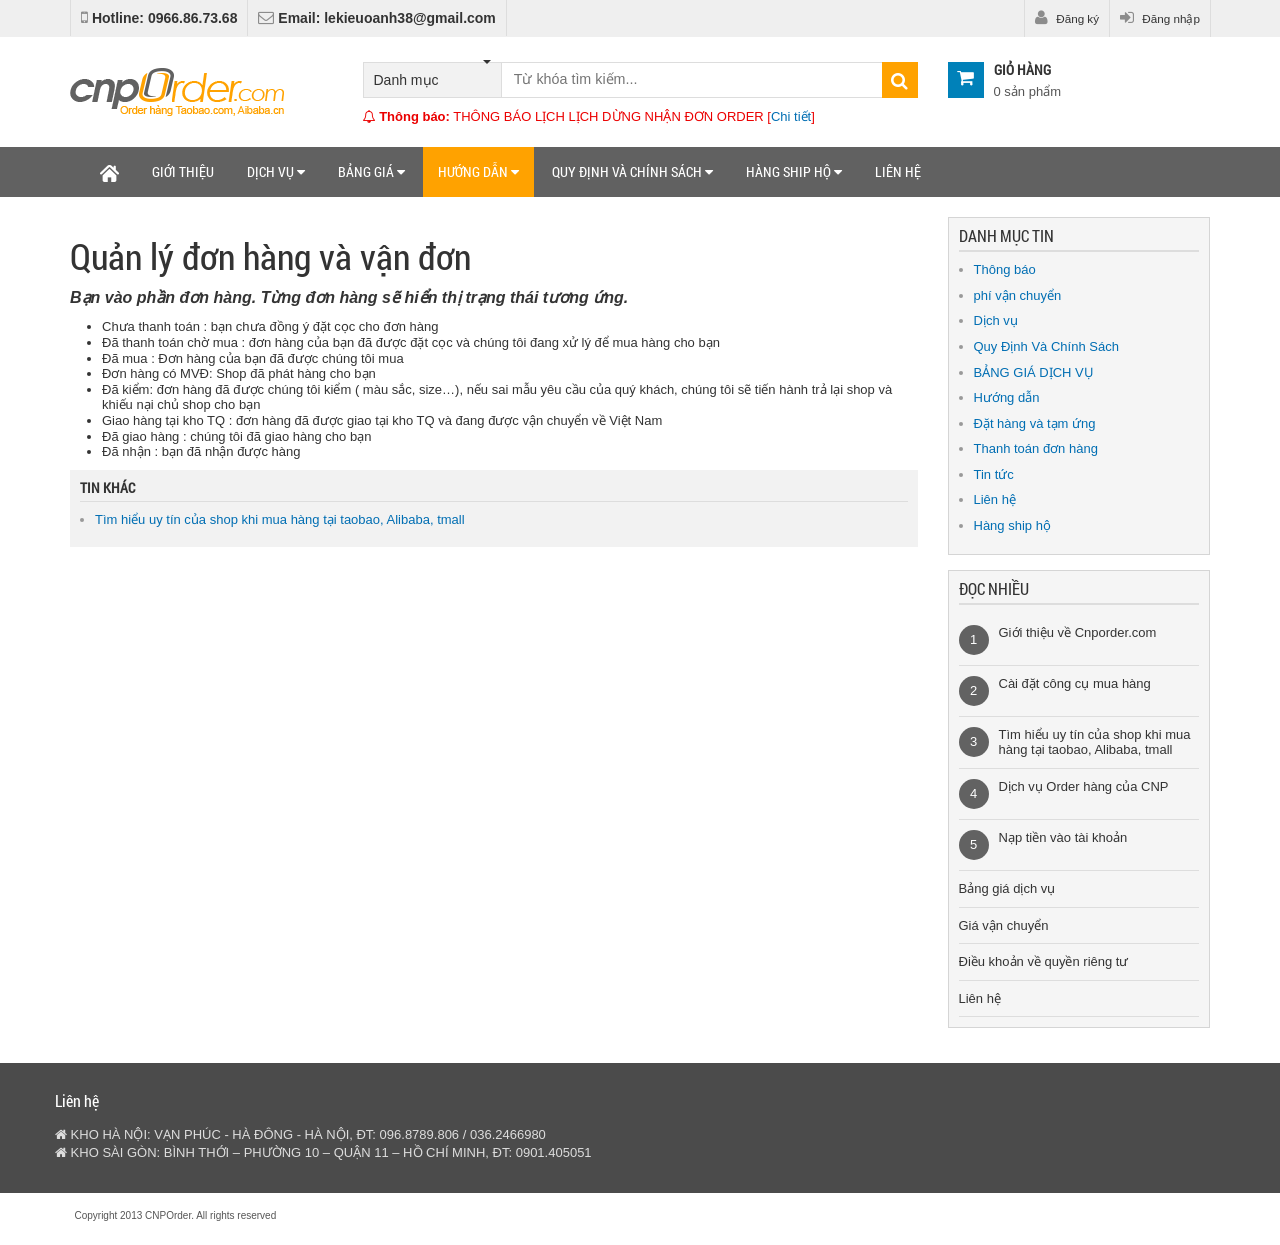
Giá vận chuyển (1004, 925)
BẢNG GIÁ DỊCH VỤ (1034, 372)
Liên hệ (898, 171)
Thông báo (1005, 269)
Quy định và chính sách (632, 171)
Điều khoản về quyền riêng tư (1044, 961)
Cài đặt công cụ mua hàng (1075, 683)
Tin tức (994, 474)
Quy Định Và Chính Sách (1046, 346)
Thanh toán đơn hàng (1036, 448)
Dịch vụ (276, 171)
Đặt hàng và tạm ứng (1035, 423)
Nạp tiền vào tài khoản (1063, 837)
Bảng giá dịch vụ (1007, 888)
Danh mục (432, 75)
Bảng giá (371, 171)
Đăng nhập (1160, 18)
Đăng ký (1067, 18)
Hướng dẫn (478, 171)
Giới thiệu (183, 171)
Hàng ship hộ (794, 171)
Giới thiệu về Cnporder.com (1078, 632)
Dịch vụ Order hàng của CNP (1084, 786)
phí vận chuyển (1018, 295)
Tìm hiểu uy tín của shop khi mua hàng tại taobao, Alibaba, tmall (280, 519)
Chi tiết (791, 116)
